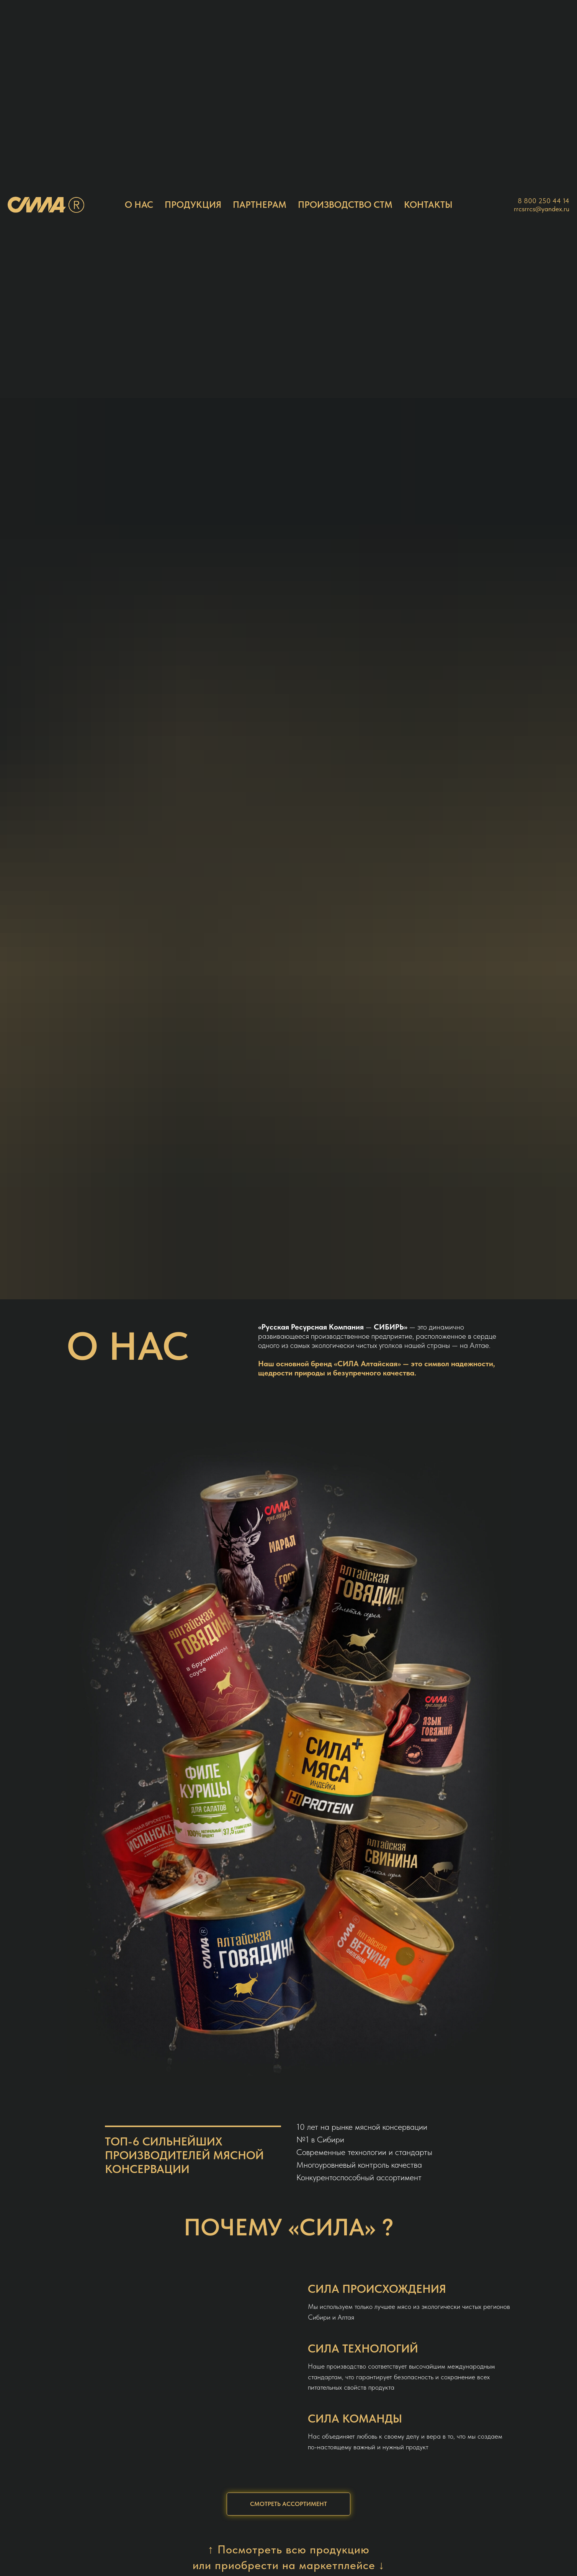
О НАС (139, 204)
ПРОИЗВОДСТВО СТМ (345, 204)
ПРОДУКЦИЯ (193, 204)
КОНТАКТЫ (428, 204)
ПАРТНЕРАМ (259, 204)
